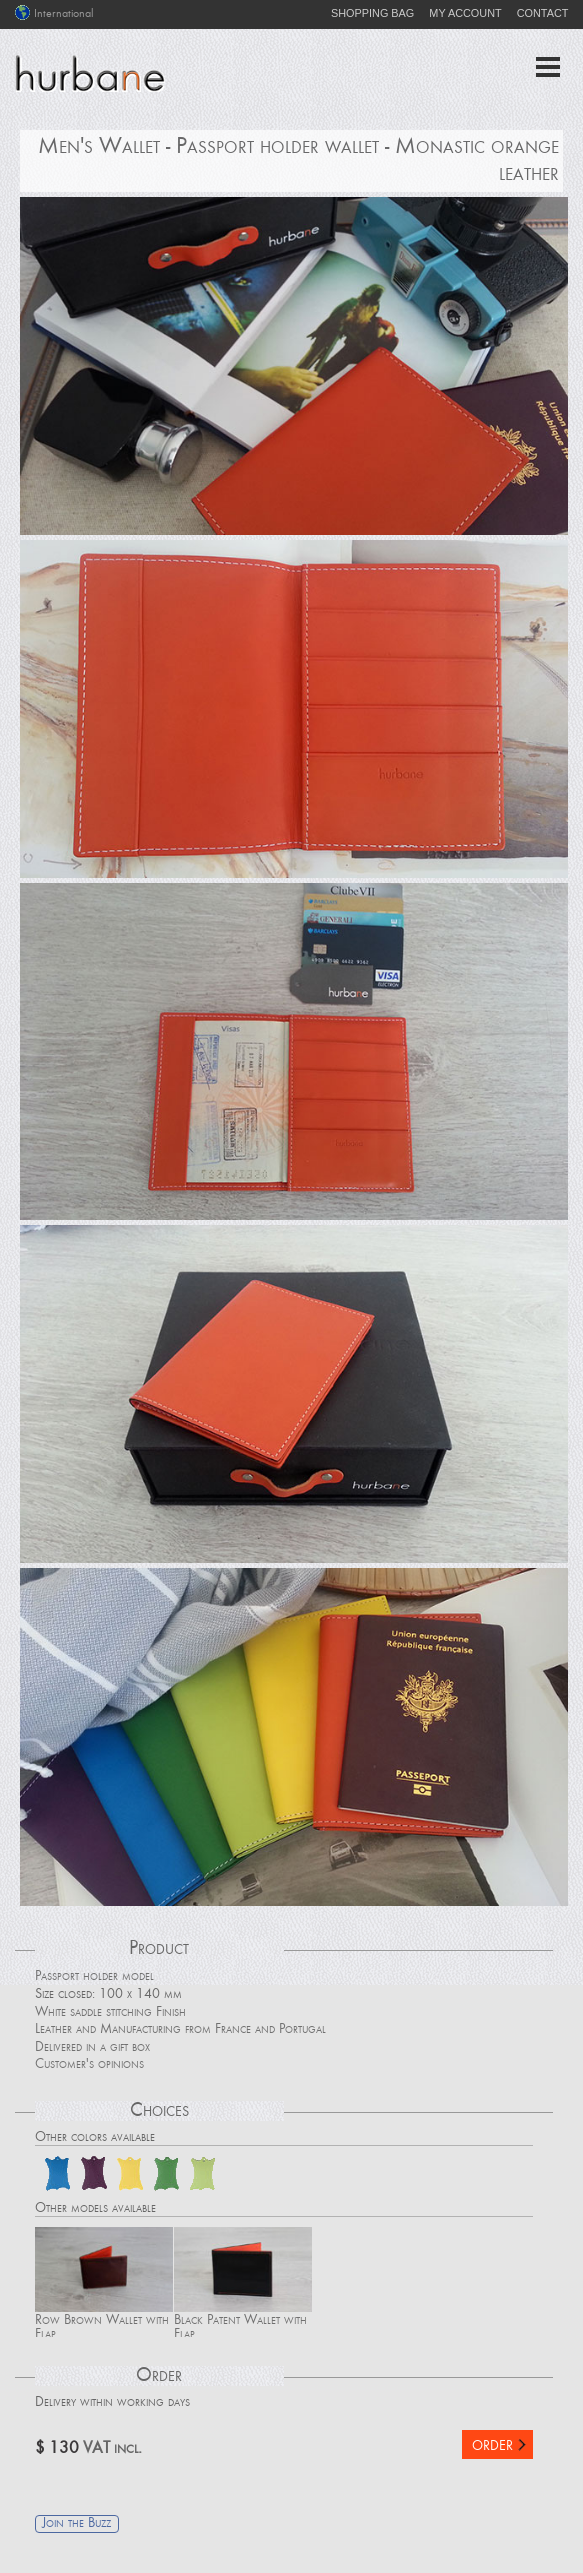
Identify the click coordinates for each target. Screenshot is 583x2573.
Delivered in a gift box (92, 2048)
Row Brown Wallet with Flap (104, 2282)
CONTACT (543, 13)
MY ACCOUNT (465, 13)
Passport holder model (94, 1977)
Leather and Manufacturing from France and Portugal (180, 2030)
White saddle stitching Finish (110, 2013)
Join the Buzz (76, 2524)
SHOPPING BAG (372, 13)
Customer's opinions (89, 2065)
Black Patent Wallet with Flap (243, 2282)
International (54, 14)
